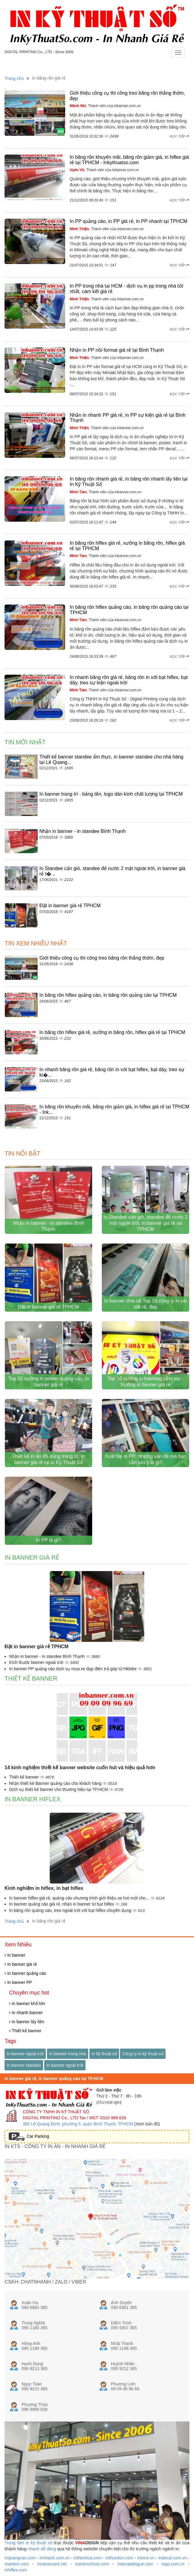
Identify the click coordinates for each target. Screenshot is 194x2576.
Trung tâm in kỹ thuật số (28, 2542)
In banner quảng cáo (25, 1973)
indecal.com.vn (173, 2557)
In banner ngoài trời (25, 2053)
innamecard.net (52, 2563)
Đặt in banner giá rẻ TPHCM (70, 905)
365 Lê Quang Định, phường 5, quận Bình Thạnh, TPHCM (78, 2123)
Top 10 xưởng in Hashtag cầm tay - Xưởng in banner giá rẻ (146, 1381)
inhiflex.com (16, 2570)
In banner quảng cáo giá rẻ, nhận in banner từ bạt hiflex (62, 1904)
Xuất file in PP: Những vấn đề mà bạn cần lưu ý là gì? (145, 1459)
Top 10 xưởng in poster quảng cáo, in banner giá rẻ (48, 1381)
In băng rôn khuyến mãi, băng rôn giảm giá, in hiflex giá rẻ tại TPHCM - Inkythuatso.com (129, 160)
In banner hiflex (32, 1799)
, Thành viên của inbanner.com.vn (105, 106)
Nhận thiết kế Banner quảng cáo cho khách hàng (55, 1783)
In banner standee (24, 2065)
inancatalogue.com (135, 2563)
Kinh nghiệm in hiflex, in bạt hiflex (44, 1888)
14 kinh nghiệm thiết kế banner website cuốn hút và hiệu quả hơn (80, 1767)
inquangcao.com (20, 2557)
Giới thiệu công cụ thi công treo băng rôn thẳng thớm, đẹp (101, 957)
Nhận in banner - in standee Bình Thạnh (82, 831)
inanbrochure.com (92, 2563)
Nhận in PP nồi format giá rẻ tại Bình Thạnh (117, 350)
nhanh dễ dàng (42, 2548)
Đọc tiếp (179, 136)
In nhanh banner (26, 2012)
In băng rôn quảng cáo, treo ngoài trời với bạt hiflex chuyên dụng (70, 1910)
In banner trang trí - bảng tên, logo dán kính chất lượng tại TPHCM (111, 794)
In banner (15, 1955)
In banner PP (18, 1982)
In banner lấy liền (26, 2021)
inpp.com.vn (173, 2563)
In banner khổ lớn (27, 2003)
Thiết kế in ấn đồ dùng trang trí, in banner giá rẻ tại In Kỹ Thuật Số (48, 1459)
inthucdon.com (119, 2557)
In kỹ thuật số (104, 2053)
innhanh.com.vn (55, 2557)
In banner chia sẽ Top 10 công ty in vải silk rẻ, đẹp (145, 1303)
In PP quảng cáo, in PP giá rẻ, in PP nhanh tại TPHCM (128, 221)
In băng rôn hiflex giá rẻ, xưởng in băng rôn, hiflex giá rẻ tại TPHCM (112, 1032)
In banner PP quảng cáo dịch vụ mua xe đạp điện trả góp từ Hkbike (73, 1668)
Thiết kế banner (31, 1678)
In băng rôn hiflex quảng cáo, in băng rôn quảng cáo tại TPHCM (108, 995)
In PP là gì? (48, 1540)
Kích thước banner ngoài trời (37, 1662)
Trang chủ (14, 78)
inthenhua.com (88, 2557)
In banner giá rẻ (32, 1557)
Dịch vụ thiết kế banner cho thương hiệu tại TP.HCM (59, 1789)
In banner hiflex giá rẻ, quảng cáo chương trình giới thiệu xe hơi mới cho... (79, 1898)
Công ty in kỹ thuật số (142, 2053)
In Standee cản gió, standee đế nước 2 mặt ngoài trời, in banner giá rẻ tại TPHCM (145, 1223)
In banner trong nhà (67, 2053)
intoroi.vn (146, 2557)
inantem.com (17, 2563)
